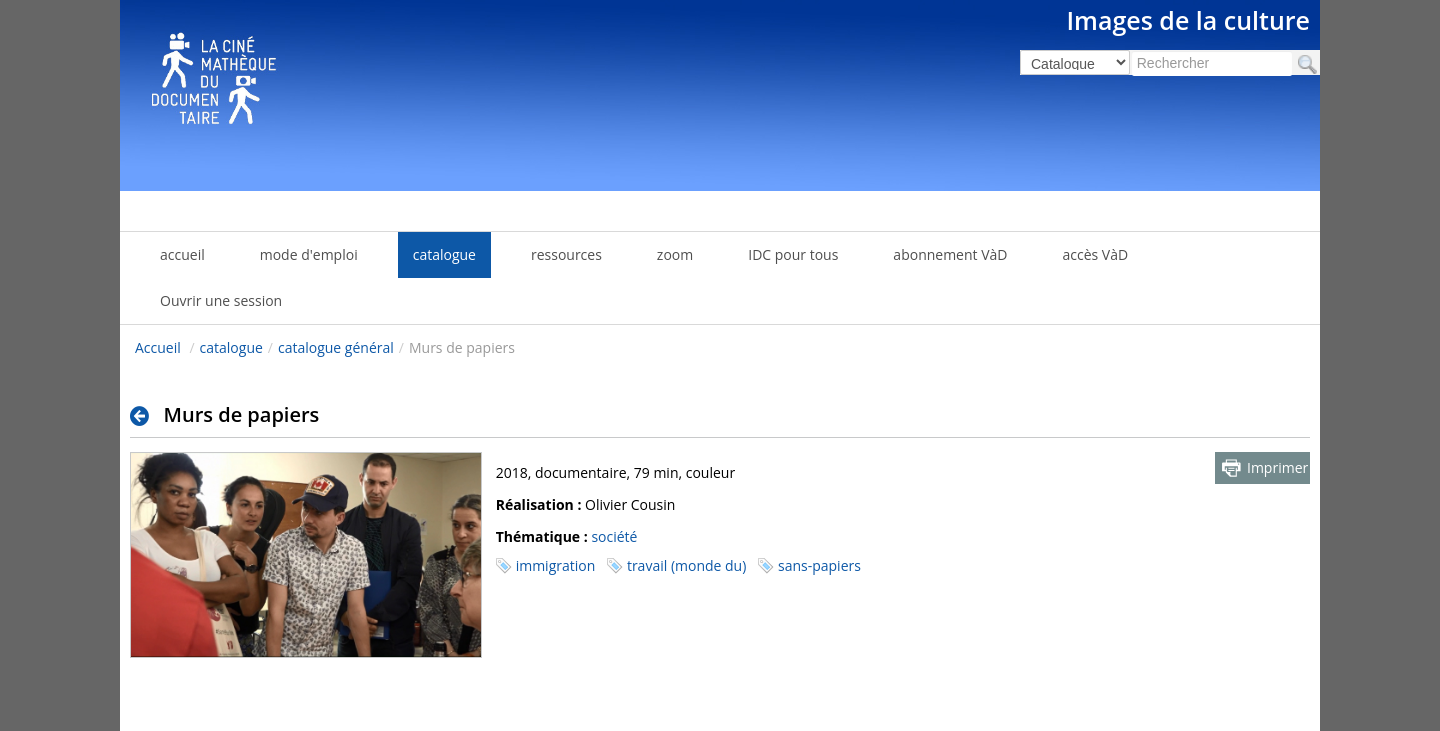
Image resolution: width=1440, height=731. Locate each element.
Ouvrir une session (221, 300)
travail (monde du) (686, 565)
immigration (556, 565)
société (614, 536)
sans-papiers (819, 565)
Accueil (158, 347)
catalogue (231, 347)
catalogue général (336, 347)
